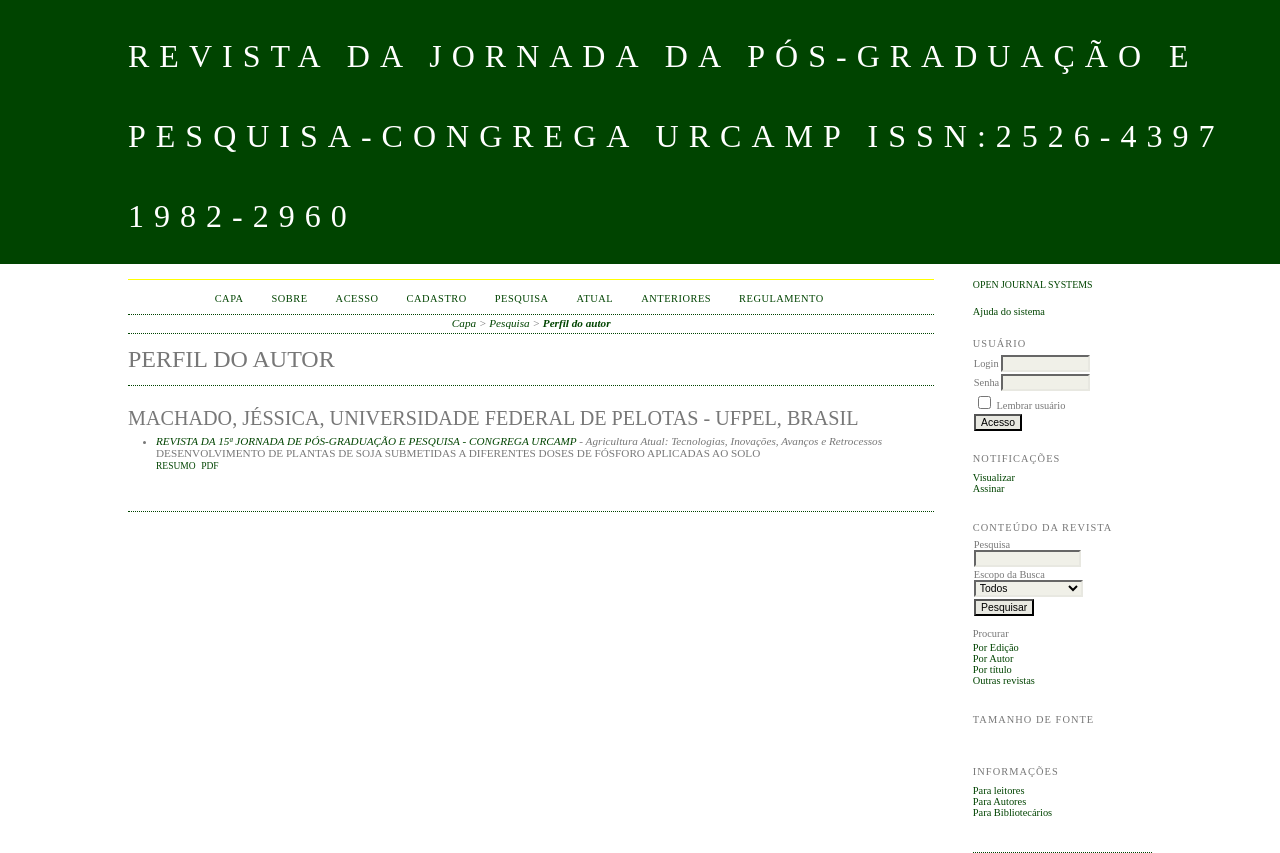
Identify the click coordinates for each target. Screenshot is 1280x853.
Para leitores (999, 790)
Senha (986, 382)
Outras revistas (1004, 680)
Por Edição (996, 647)
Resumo (176, 466)
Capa (229, 298)
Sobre (290, 298)
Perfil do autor (577, 323)
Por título (992, 669)
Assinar (989, 488)
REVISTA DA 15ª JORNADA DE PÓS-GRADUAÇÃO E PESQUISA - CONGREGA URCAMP (366, 441)
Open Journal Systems (1033, 284)
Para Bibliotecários (1012, 812)
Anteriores (676, 298)
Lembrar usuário (1030, 405)
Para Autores (999, 801)
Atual (595, 298)
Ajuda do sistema (1009, 311)
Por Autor (993, 658)
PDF (209, 466)
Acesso (357, 298)
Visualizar (994, 477)
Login (986, 363)
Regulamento (781, 298)
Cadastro (437, 298)
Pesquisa (522, 298)
